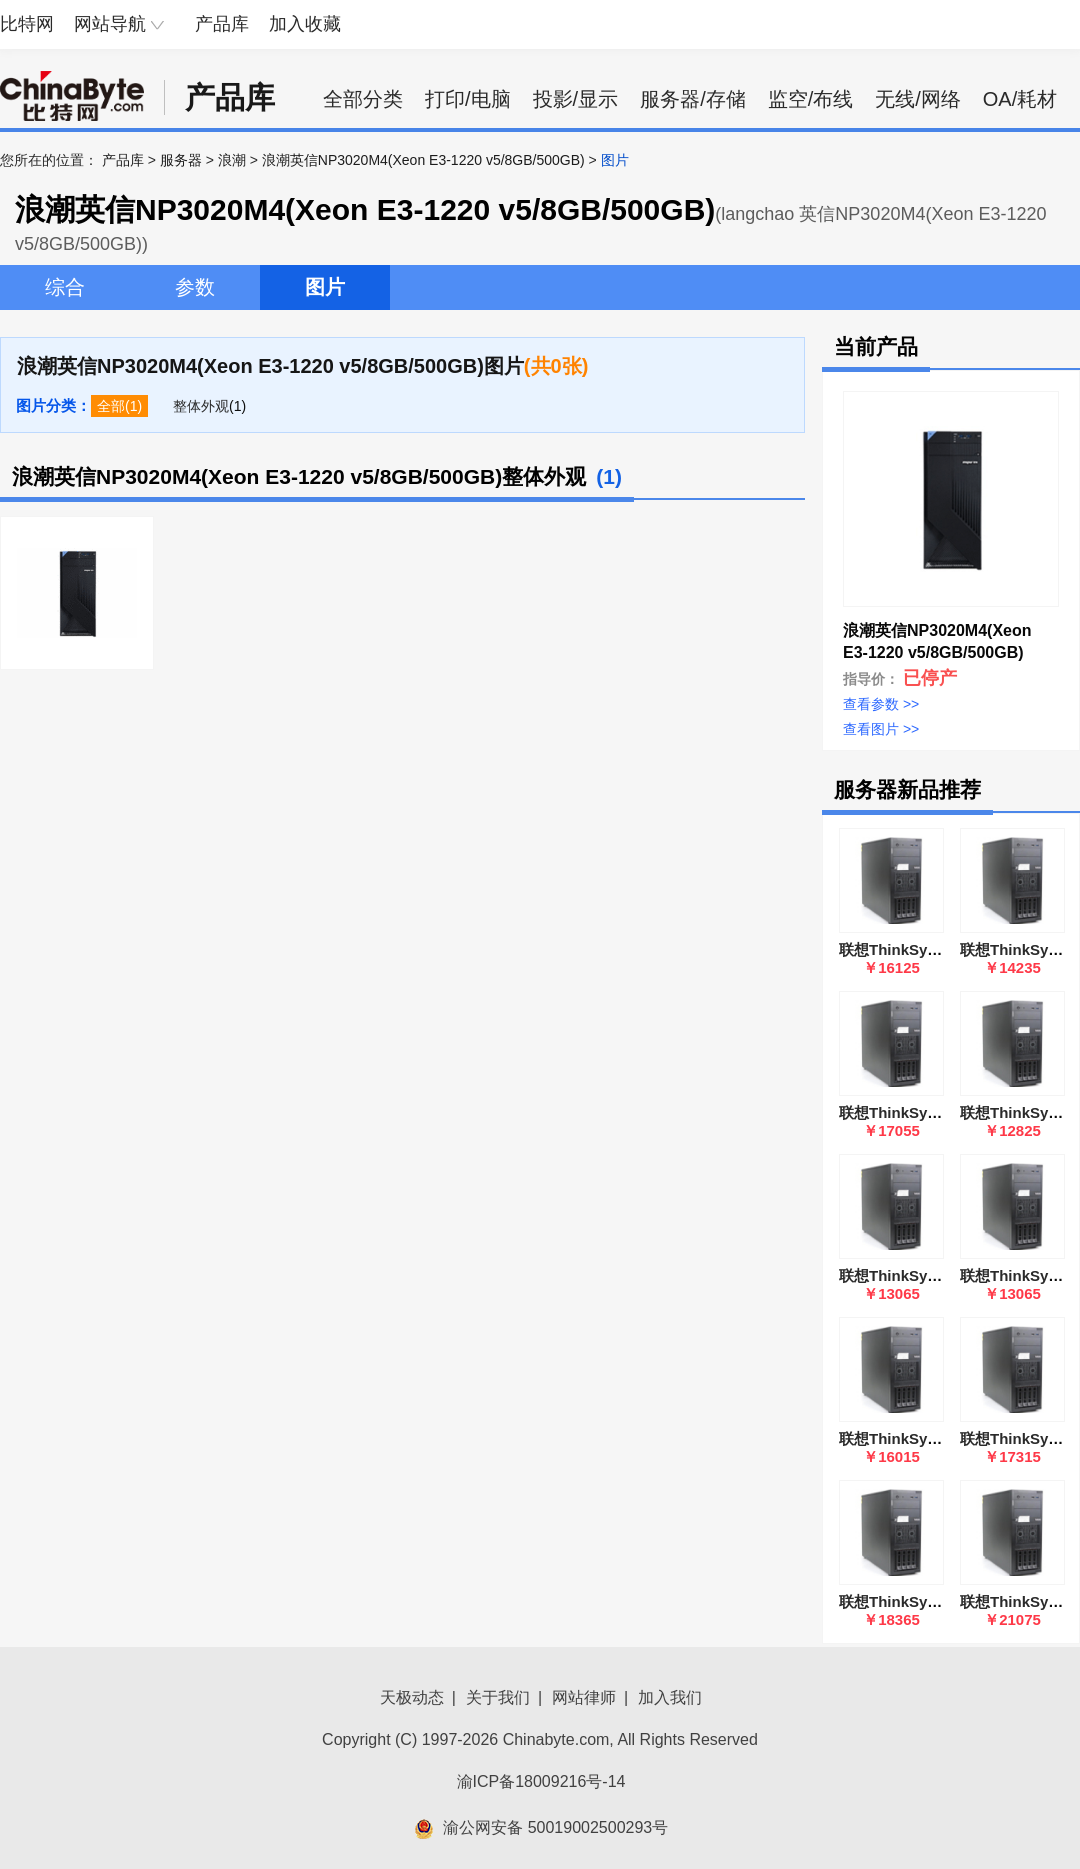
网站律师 (584, 1697)
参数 (195, 287)
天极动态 (412, 1697)
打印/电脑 (468, 99)
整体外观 (201, 406)
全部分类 (363, 99)
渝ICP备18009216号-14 (541, 1781)
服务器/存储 (693, 99)
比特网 (27, 24)
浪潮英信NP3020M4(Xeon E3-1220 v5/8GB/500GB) (423, 160)
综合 (65, 287)
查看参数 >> (881, 704)
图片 (325, 287)
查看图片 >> (881, 729)
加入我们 (670, 1697)
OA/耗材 (1020, 99)
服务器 (181, 160)
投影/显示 (576, 99)
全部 (111, 406)
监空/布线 (811, 99)
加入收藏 (305, 24)
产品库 (222, 24)
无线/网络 (918, 99)
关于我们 (498, 1697)
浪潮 (232, 160)
